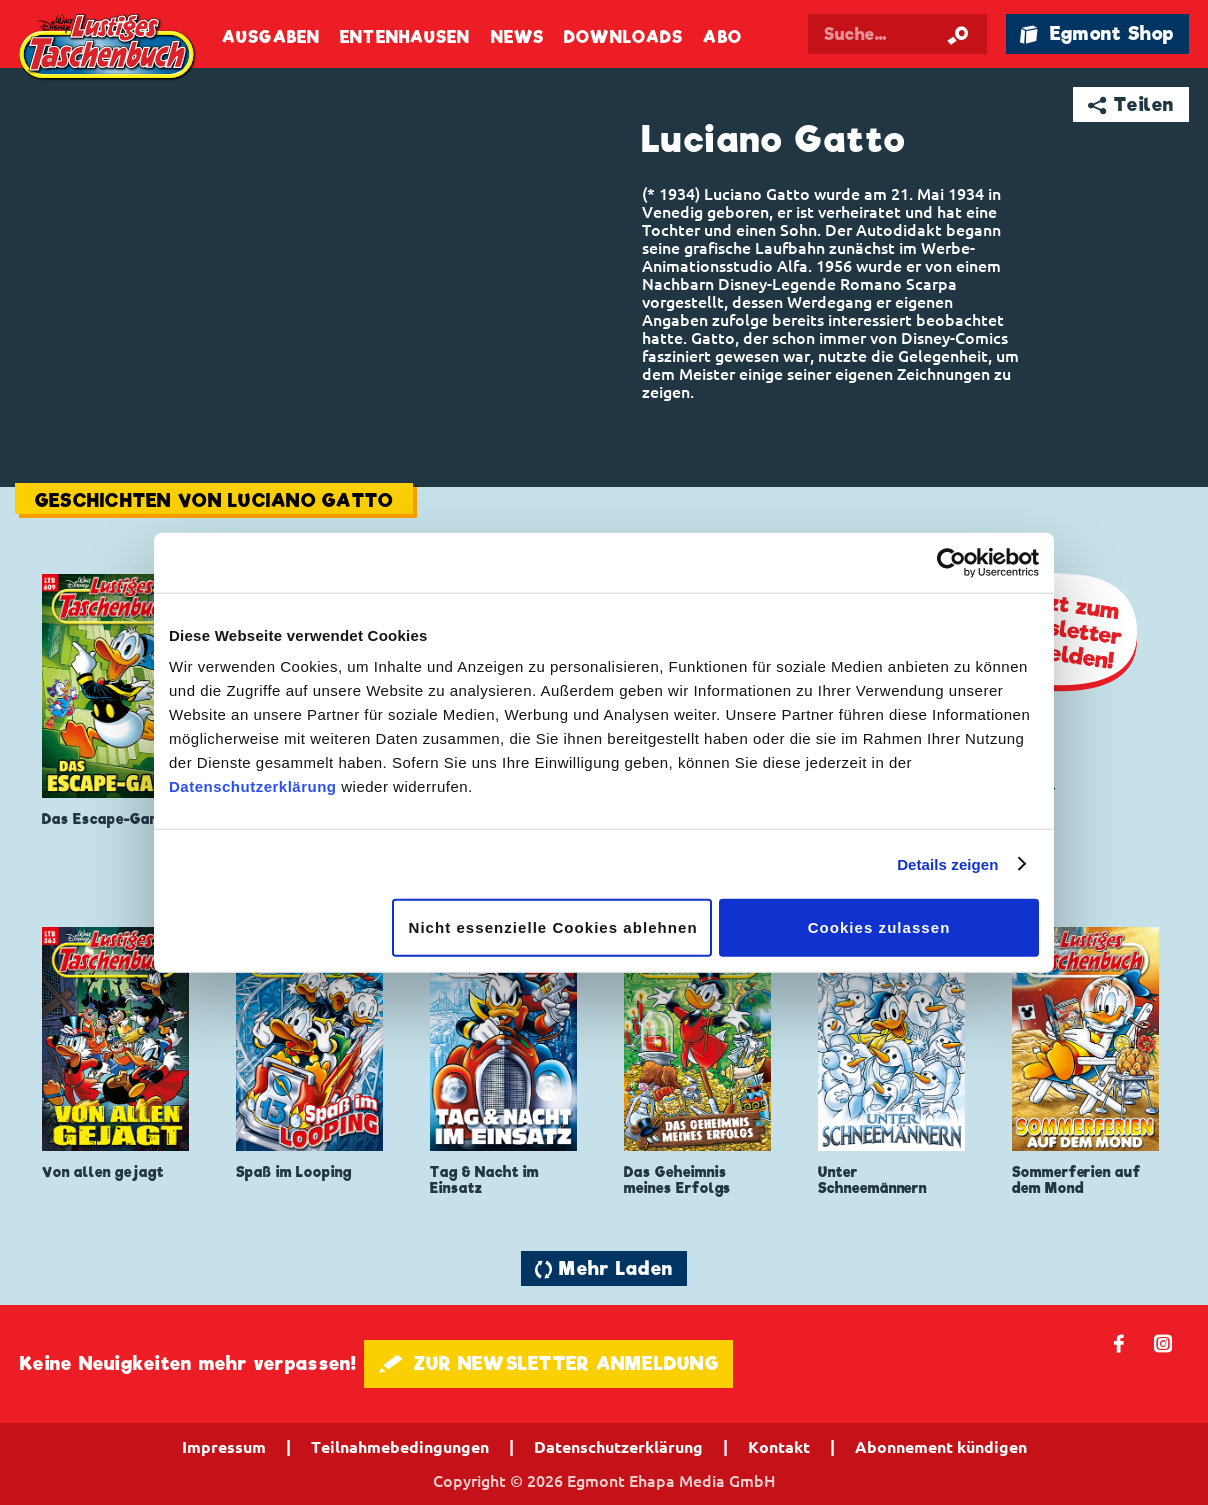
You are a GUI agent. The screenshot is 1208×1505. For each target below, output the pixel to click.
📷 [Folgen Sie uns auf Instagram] (1163, 1342)
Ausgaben (271, 37)
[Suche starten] (958, 34)
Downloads (623, 37)
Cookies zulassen (879, 927)
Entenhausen (405, 37)
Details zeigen (947, 863)
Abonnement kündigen (941, 1447)
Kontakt (779, 1447)
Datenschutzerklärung (253, 786)
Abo (722, 37)
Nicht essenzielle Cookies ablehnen (553, 927)
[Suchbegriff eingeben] (897, 34)
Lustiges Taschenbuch (108, 49)
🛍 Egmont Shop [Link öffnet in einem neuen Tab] (1097, 33)
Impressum (224, 1447)
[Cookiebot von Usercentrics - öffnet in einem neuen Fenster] (951, 562)
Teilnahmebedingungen (400, 1447)
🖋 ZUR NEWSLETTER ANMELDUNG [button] (548, 1363)
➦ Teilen (1131, 104)
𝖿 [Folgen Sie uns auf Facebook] (1119, 1342)
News (517, 37)
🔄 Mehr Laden (604, 1268)
